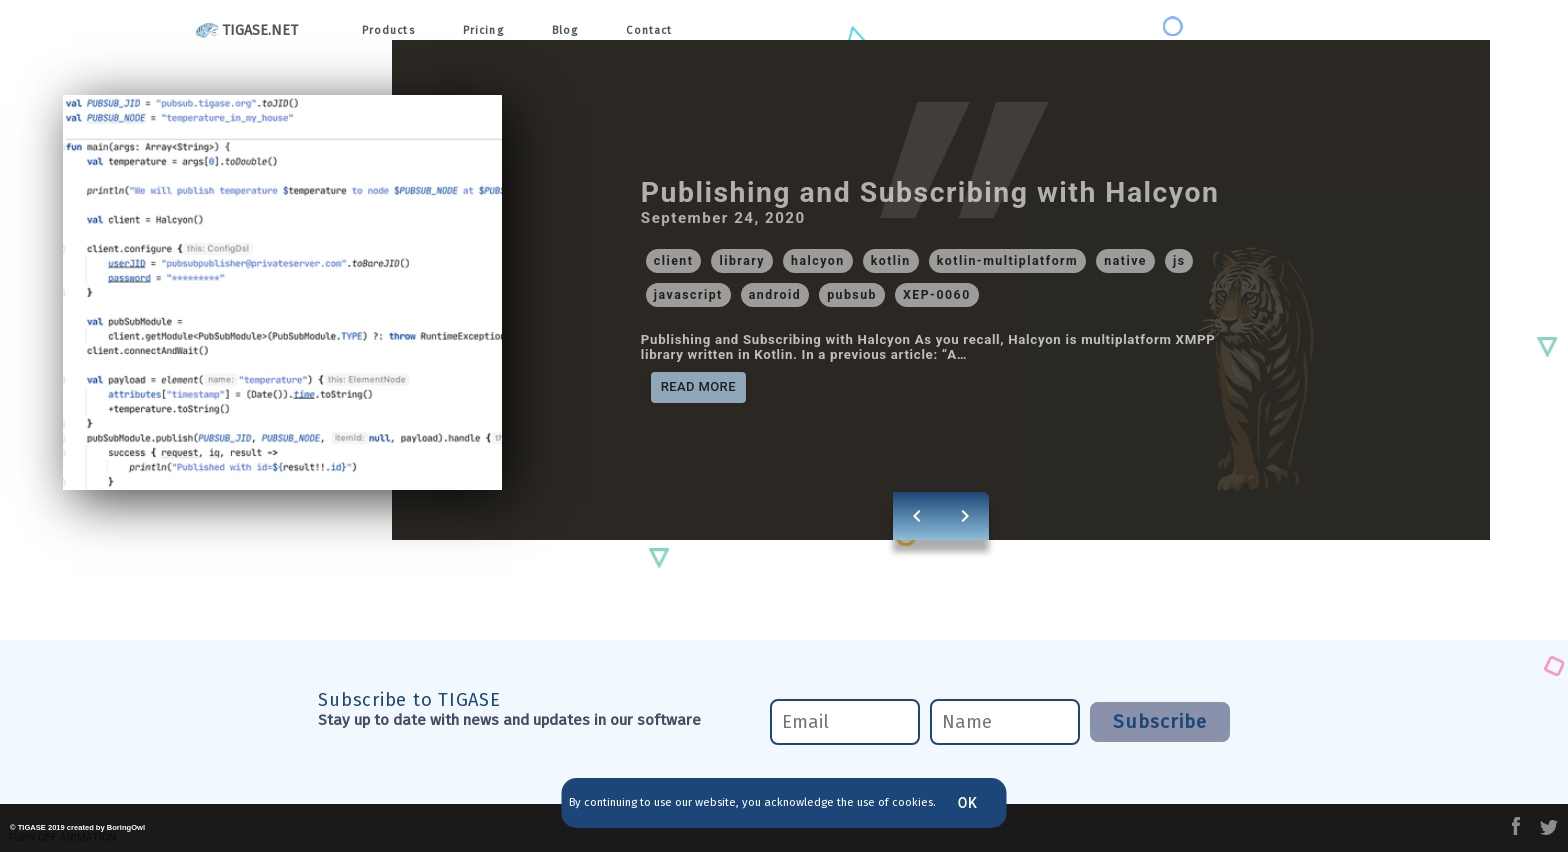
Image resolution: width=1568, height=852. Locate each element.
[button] (674, 261)
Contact (674, 31)
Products (393, 31)
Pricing (495, 31)
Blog (584, 31)
